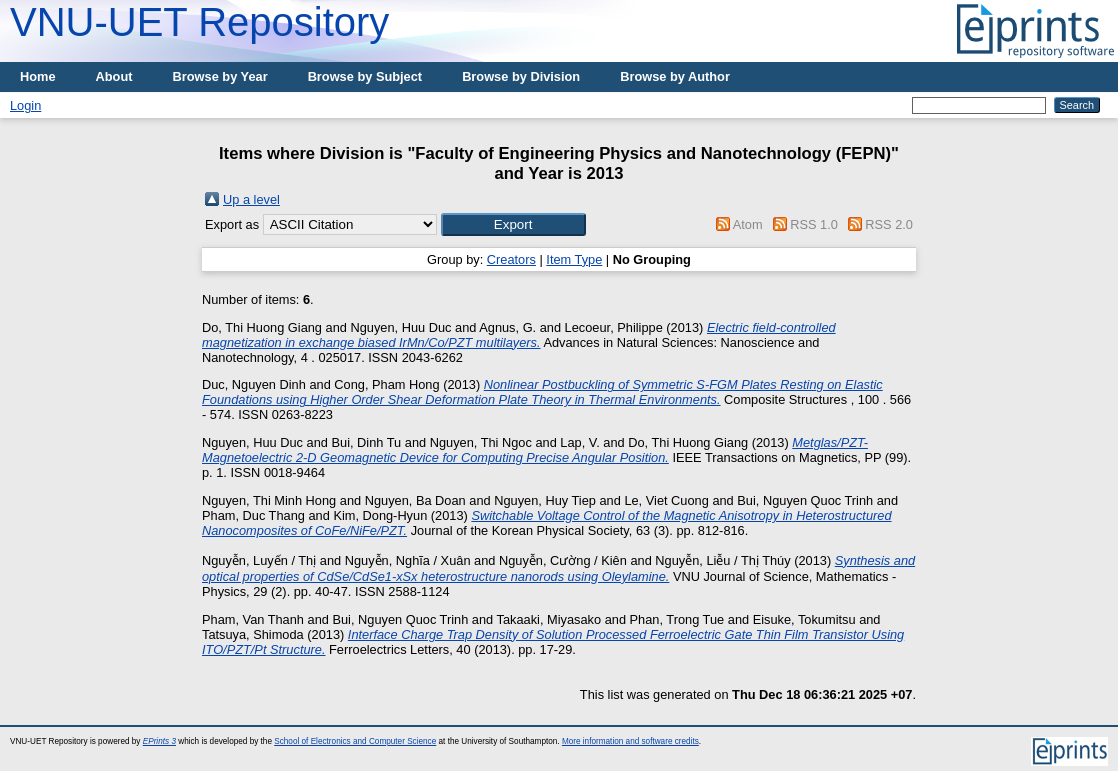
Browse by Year (220, 76)
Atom (748, 224)
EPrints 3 (159, 741)
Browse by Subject (365, 76)
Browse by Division (521, 76)
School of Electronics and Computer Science (355, 741)
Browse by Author (675, 76)
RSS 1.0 (814, 224)
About (114, 76)
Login (25, 105)
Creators (511, 259)
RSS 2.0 (889, 224)
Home (38, 76)
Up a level (251, 199)
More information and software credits (630, 741)
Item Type (574, 259)
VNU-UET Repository (199, 22)
